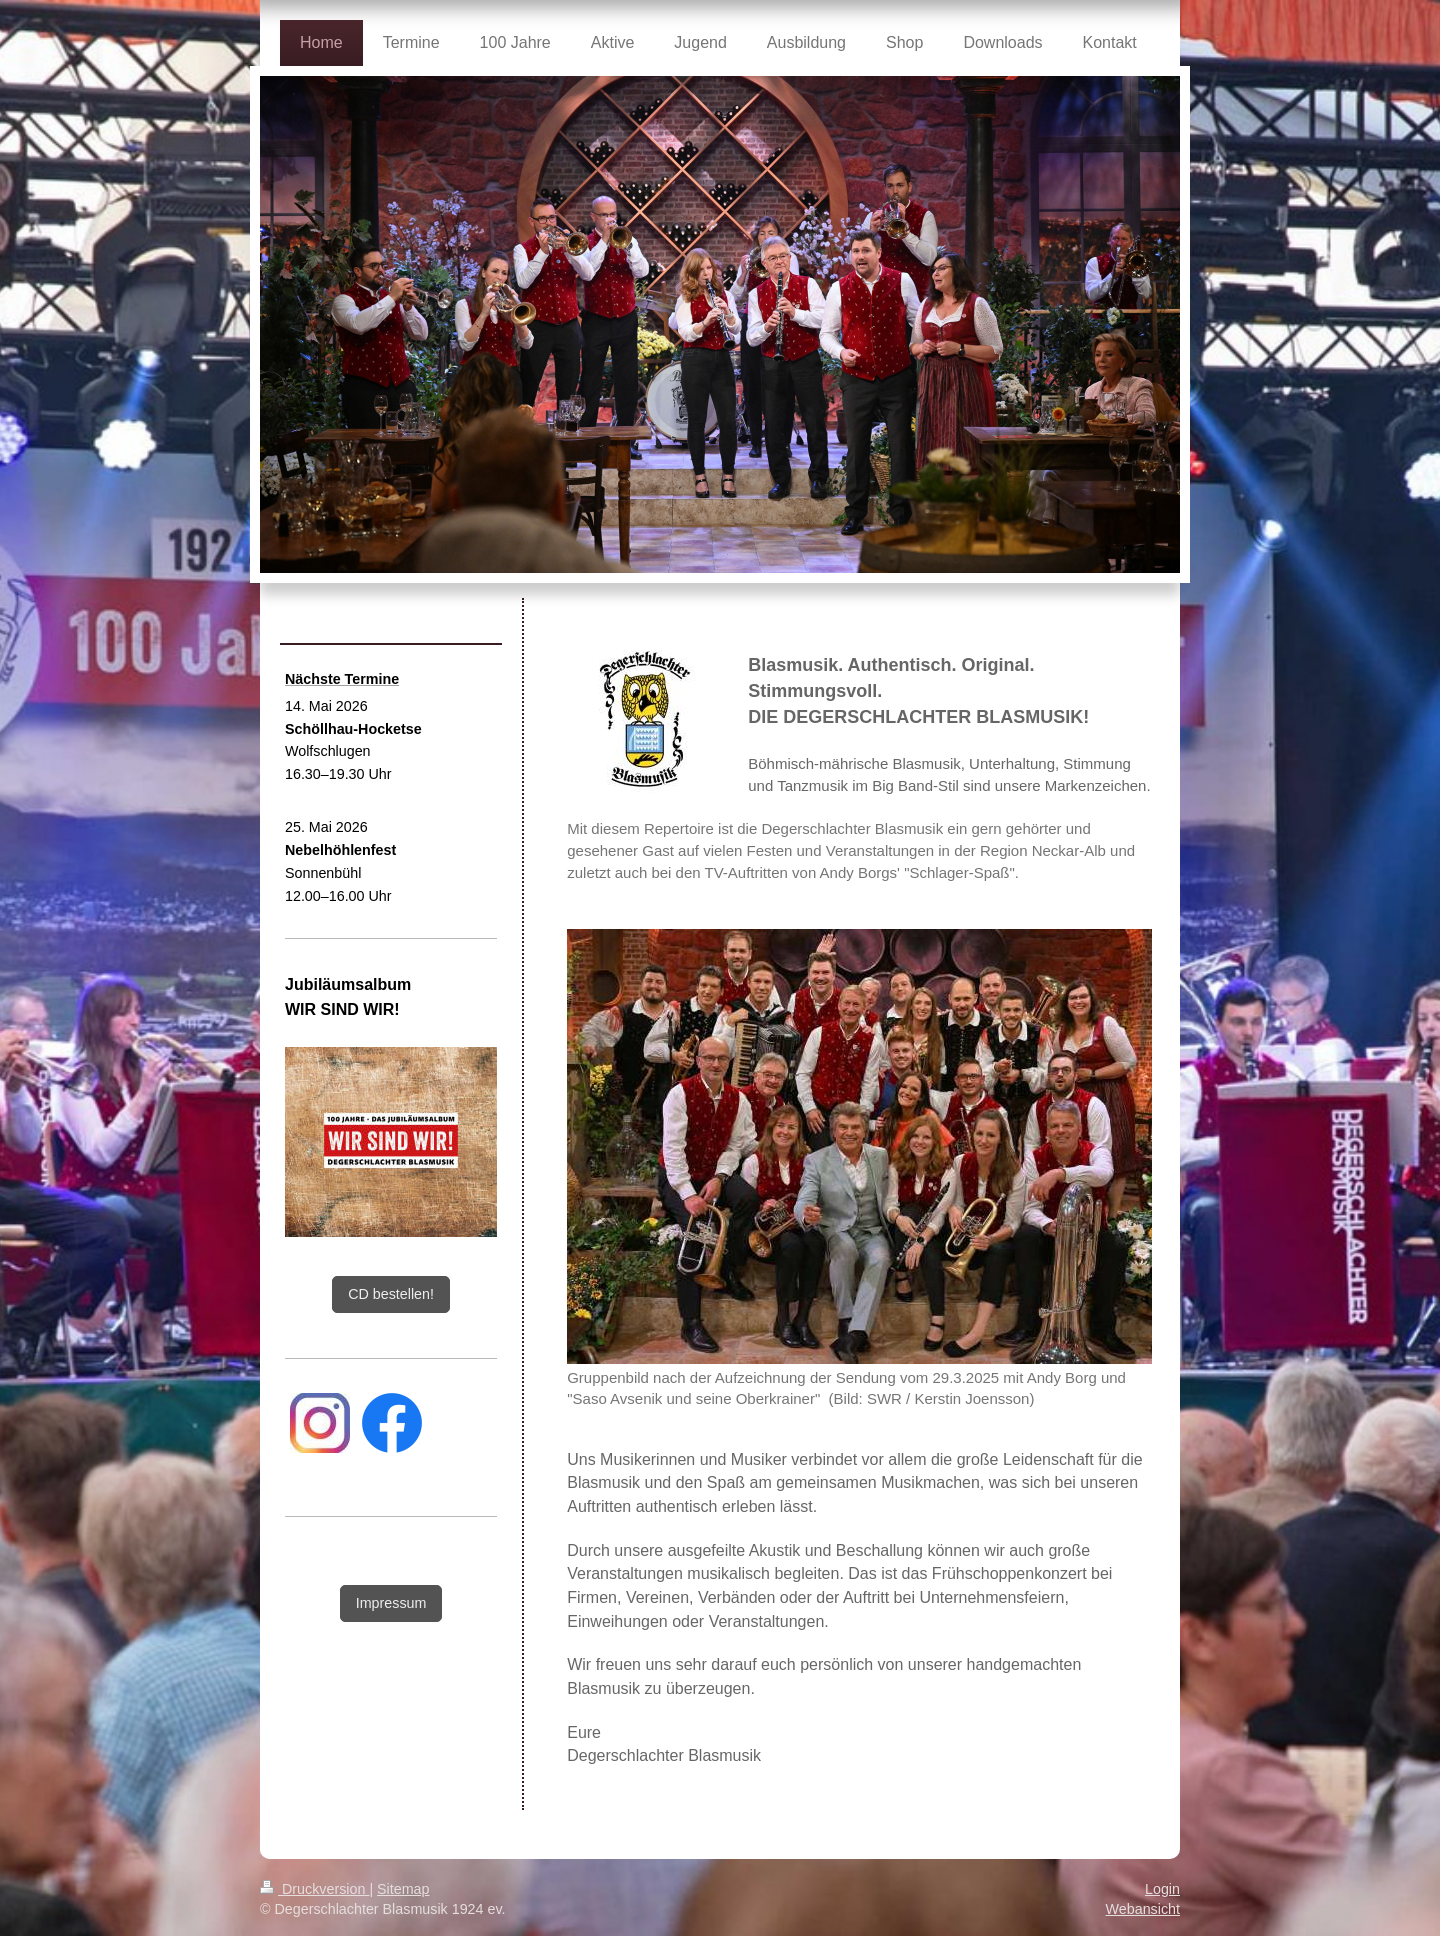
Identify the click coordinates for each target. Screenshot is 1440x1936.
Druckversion (314, 1856)
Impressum (391, 1603)
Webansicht (1143, 1876)
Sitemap (403, 1856)
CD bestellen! (391, 1294)
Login (1162, 1856)
